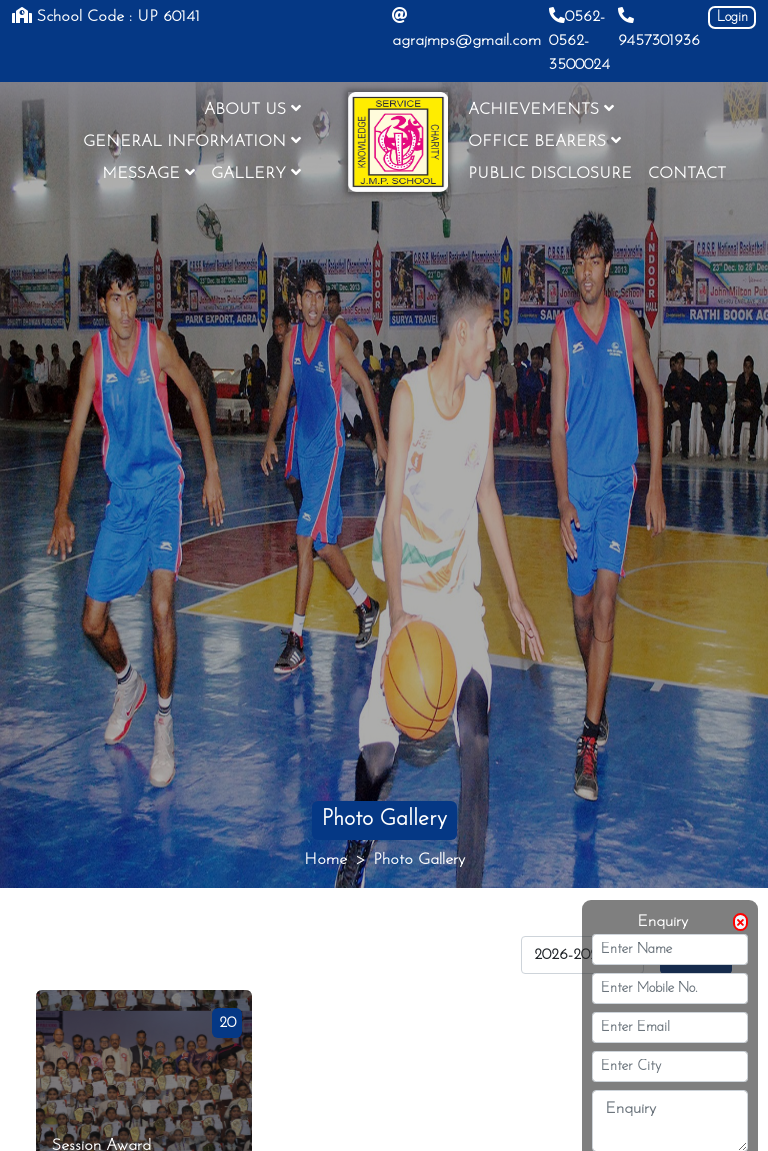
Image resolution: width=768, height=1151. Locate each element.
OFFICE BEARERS (544, 141)
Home (325, 860)
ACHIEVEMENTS (541, 109)
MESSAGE (148, 173)
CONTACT (687, 174)
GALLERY (256, 173)
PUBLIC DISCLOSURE (550, 174)
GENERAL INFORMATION (192, 141)
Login (732, 17)
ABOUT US (252, 109)
